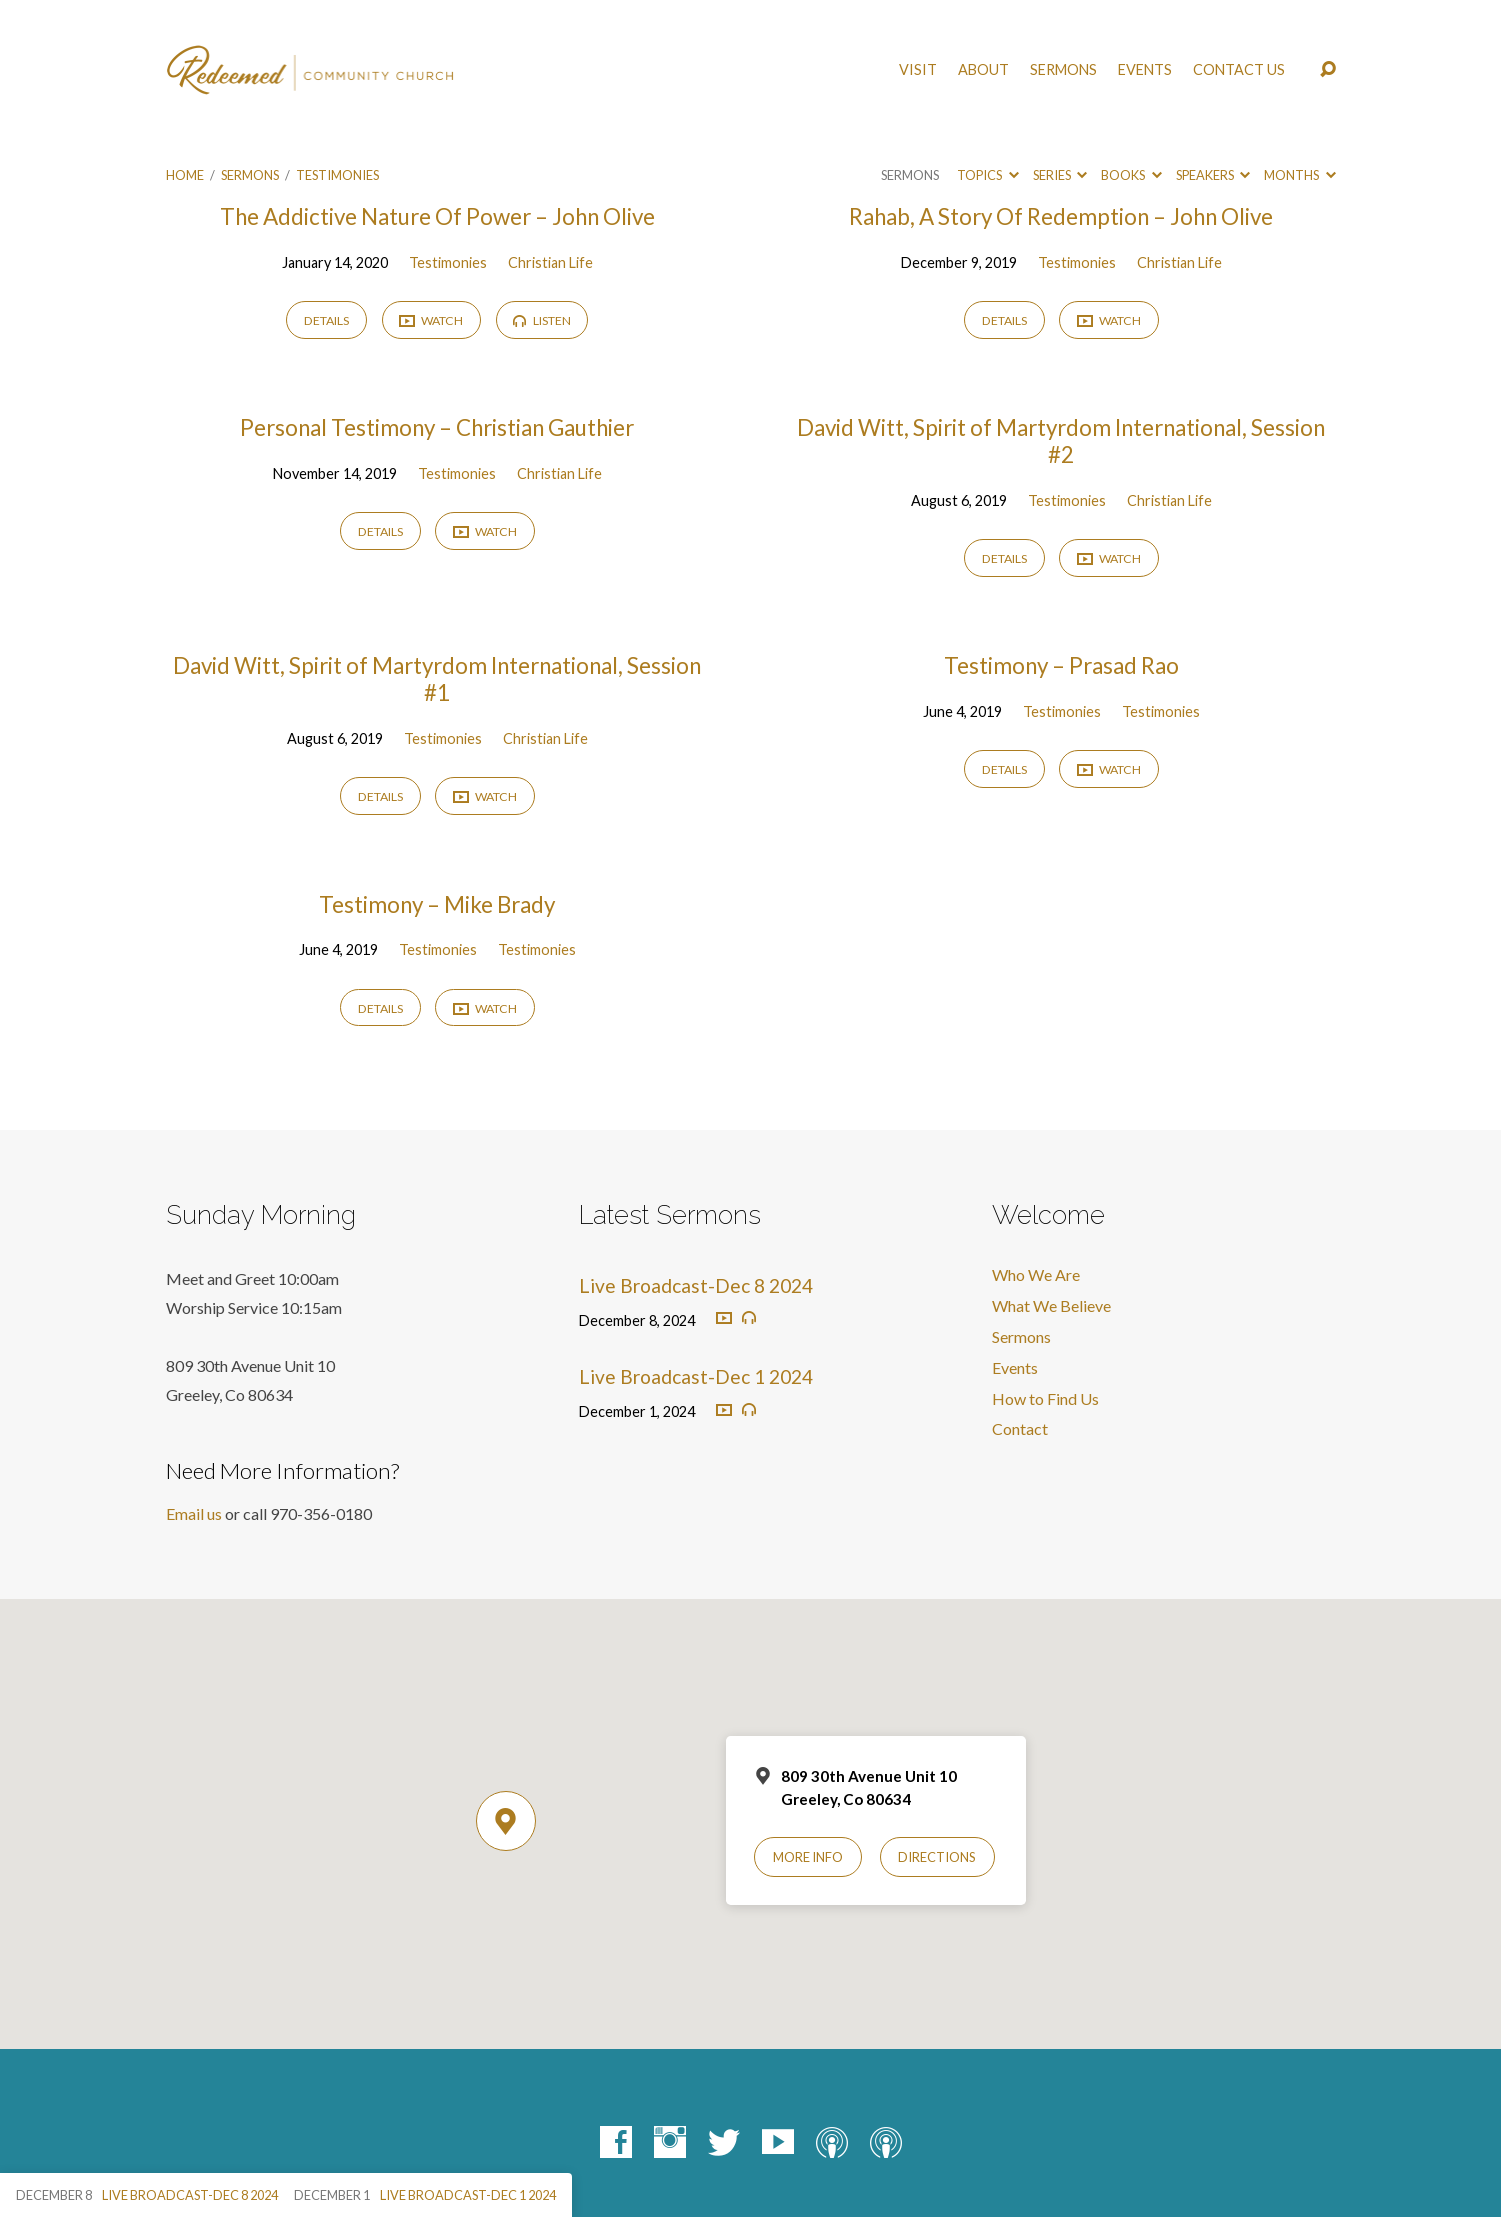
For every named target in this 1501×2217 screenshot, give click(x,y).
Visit (918, 70)
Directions (937, 1857)
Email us (194, 1513)
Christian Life (550, 262)
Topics (987, 175)
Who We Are (1036, 1274)
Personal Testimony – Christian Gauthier (437, 427)
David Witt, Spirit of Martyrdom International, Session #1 (437, 679)
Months (1299, 175)
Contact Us (1239, 70)
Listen (541, 320)
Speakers (1213, 175)
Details (326, 320)
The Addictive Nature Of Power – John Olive (437, 216)
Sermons (1063, 70)
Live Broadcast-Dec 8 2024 (696, 1285)
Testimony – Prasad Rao (1061, 665)
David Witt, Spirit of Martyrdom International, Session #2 (1061, 441)
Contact (1020, 1428)
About (983, 70)
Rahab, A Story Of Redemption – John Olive (1061, 216)
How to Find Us (1045, 1398)
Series (1060, 175)
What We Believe (1051, 1305)
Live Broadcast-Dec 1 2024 (696, 1376)
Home (185, 175)
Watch (431, 321)
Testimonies (337, 175)
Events (1145, 70)
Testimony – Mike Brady (437, 904)
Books (1131, 175)
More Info (808, 1857)
